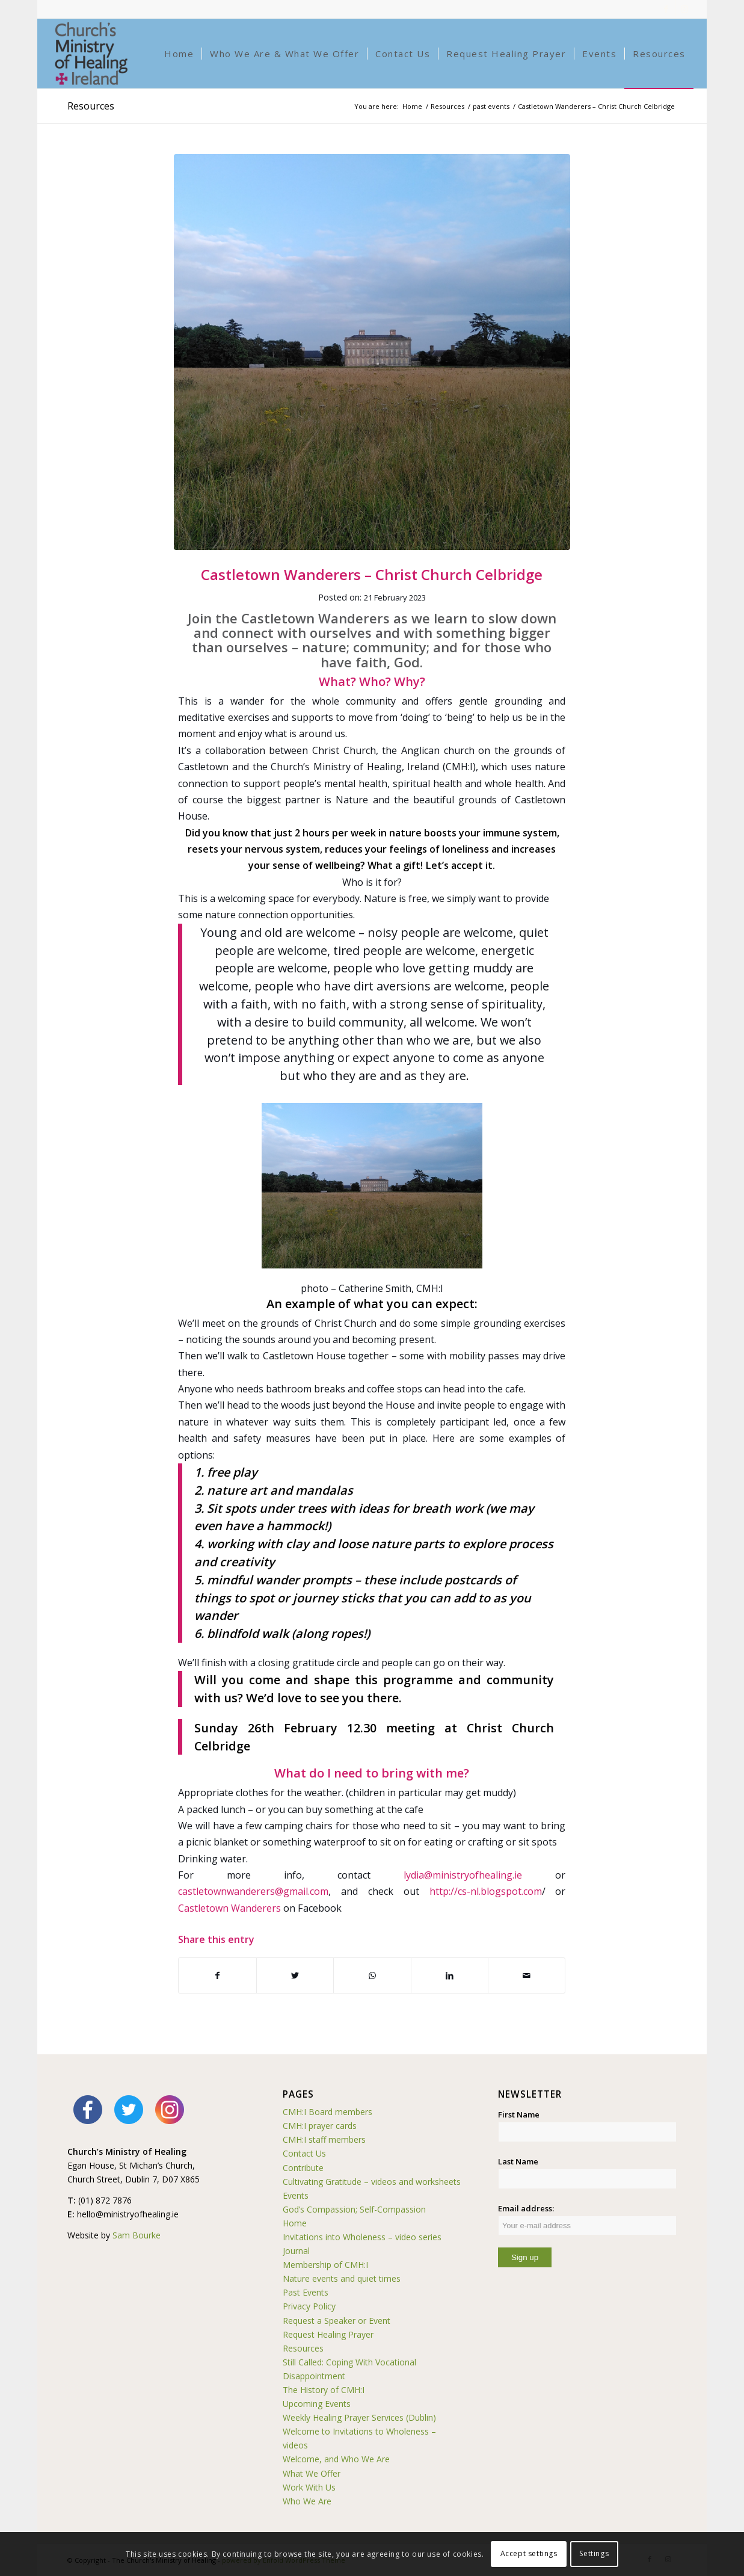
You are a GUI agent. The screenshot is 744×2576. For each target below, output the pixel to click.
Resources (90, 106)
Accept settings (529, 2553)
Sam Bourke (136, 2235)
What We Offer (311, 2473)
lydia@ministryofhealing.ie (463, 1875)
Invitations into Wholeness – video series (362, 2237)
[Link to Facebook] (666, 9)
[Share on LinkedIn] (449, 1975)
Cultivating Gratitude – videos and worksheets (372, 2181)
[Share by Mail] (526, 1975)
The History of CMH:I (323, 2389)
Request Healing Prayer (328, 2334)
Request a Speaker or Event (336, 2320)
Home (295, 2223)
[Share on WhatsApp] (372, 1975)
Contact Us (304, 2153)
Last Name (518, 2161)
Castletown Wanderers (229, 1908)
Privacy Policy (309, 2306)
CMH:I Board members (327, 2111)
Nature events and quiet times (342, 2278)
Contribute (303, 2167)
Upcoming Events (317, 2403)
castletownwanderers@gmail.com (253, 1891)
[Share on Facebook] (217, 1975)
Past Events (305, 2292)
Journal (296, 2250)
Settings (594, 2553)
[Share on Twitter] (295, 1975)
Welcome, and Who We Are (336, 2459)
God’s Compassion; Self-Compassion (354, 2209)
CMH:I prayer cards (320, 2125)
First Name (519, 2114)
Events (296, 2195)
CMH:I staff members (324, 2139)
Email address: (587, 2219)
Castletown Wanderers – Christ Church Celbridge (372, 574)
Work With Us (309, 2487)
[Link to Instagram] (684, 9)
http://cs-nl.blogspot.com (485, 1891)
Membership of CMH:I (325, 2264)
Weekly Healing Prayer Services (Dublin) (359, 2417)
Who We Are (307, 2501)
